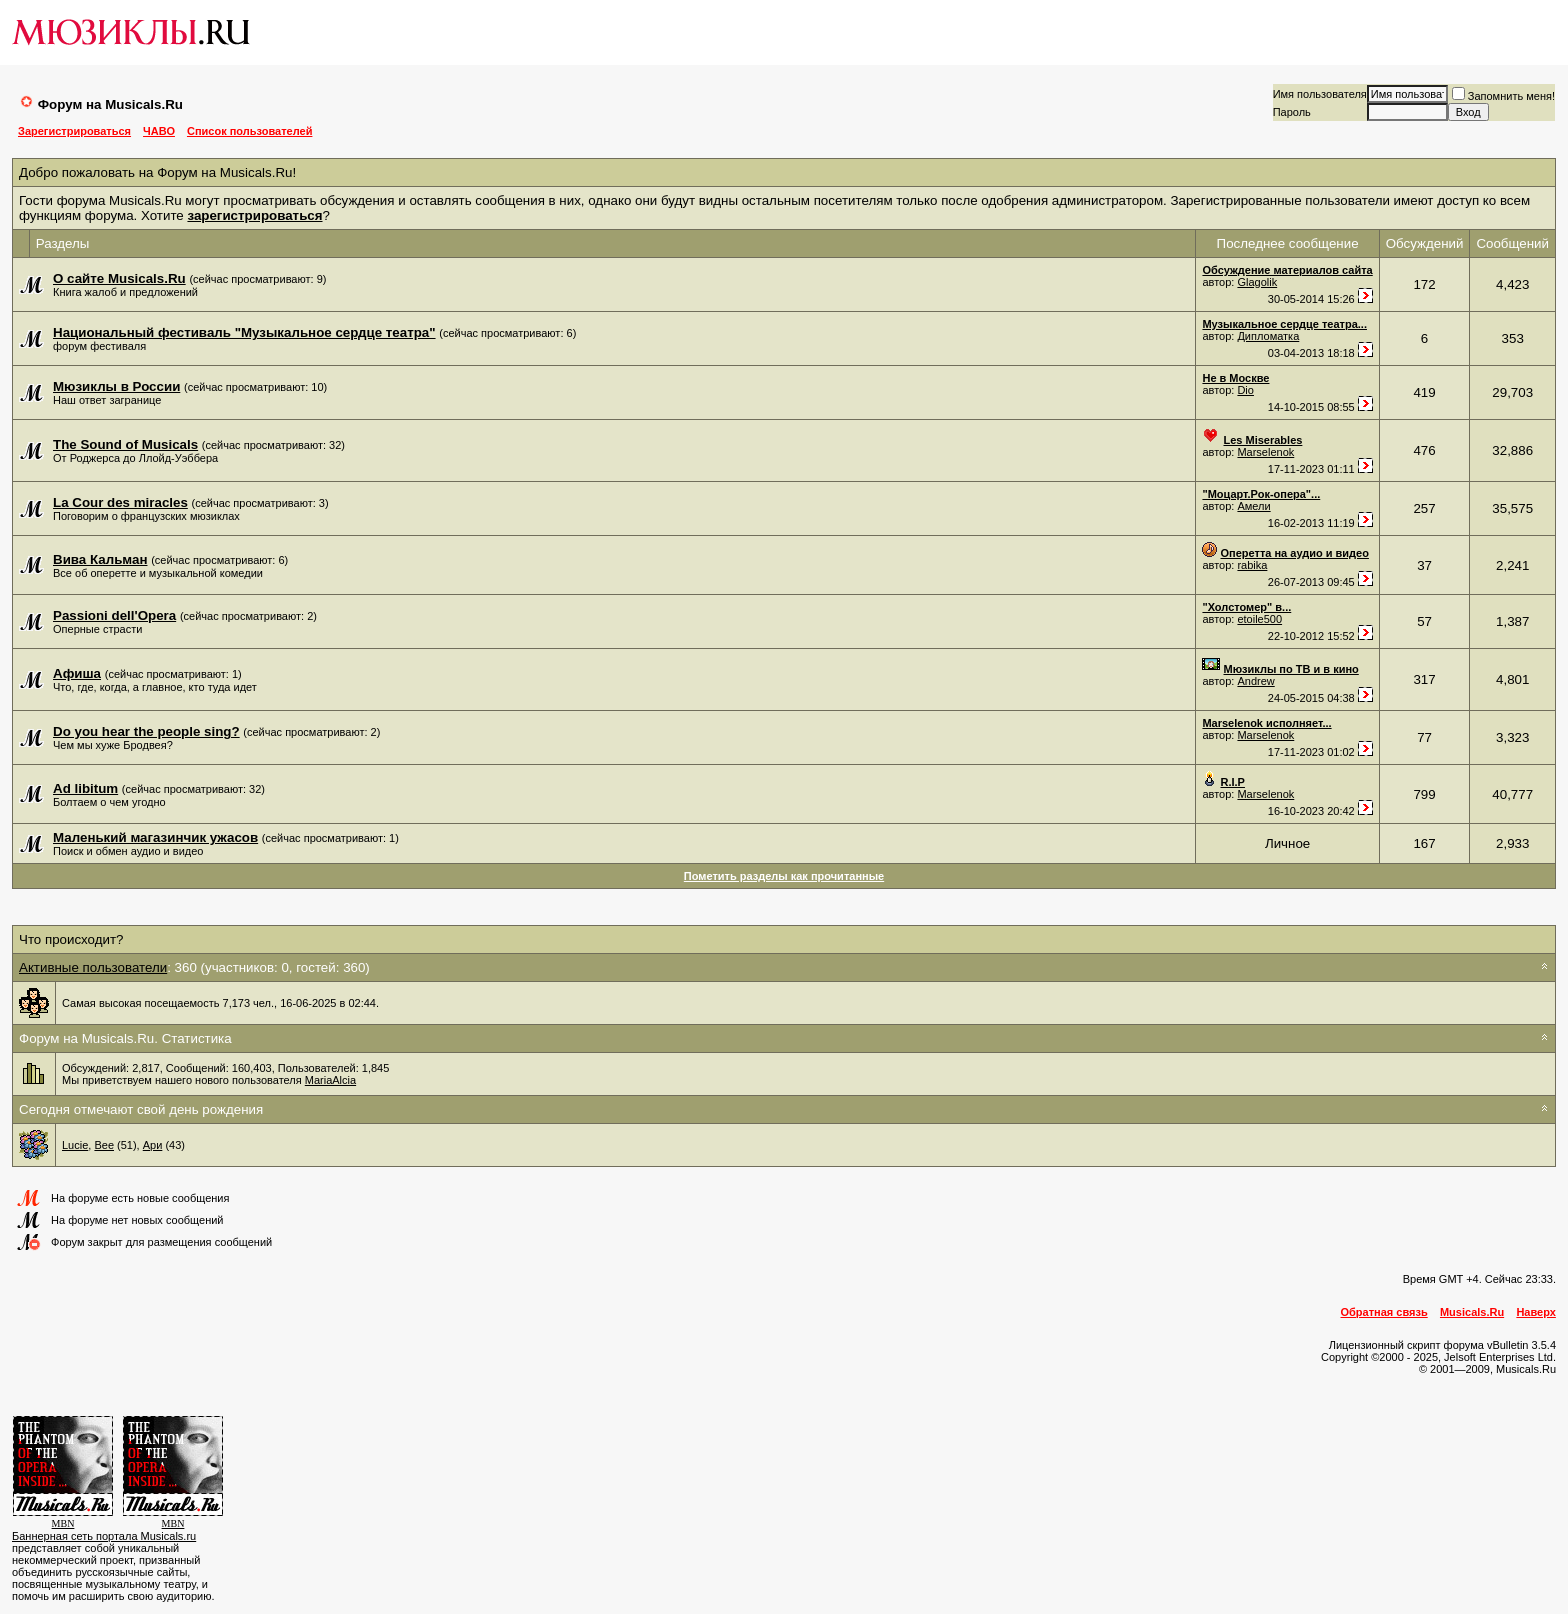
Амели (1253, 506)
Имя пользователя (1320, 94)
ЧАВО (159, 131)
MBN (63, 1523)
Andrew (1255, 681)
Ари (153, 1145)
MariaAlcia (330, 1080)
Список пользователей (249, 131)
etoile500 (1259, 619)
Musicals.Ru (1472, 1312)
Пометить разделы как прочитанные (784, 876)
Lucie (75, 1145)
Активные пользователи (93, 967)
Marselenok (1265, 452)
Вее (104, 1145)
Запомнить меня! (1503, 96)
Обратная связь (1384, 1312)
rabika (1252, 565)
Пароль (1292, 112)
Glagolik (1257, 282)
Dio (1245, 390)
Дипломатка (1268, 336)
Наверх (1536, 1312)
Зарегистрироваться (74, 131)
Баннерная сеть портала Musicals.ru (104, 1536)
